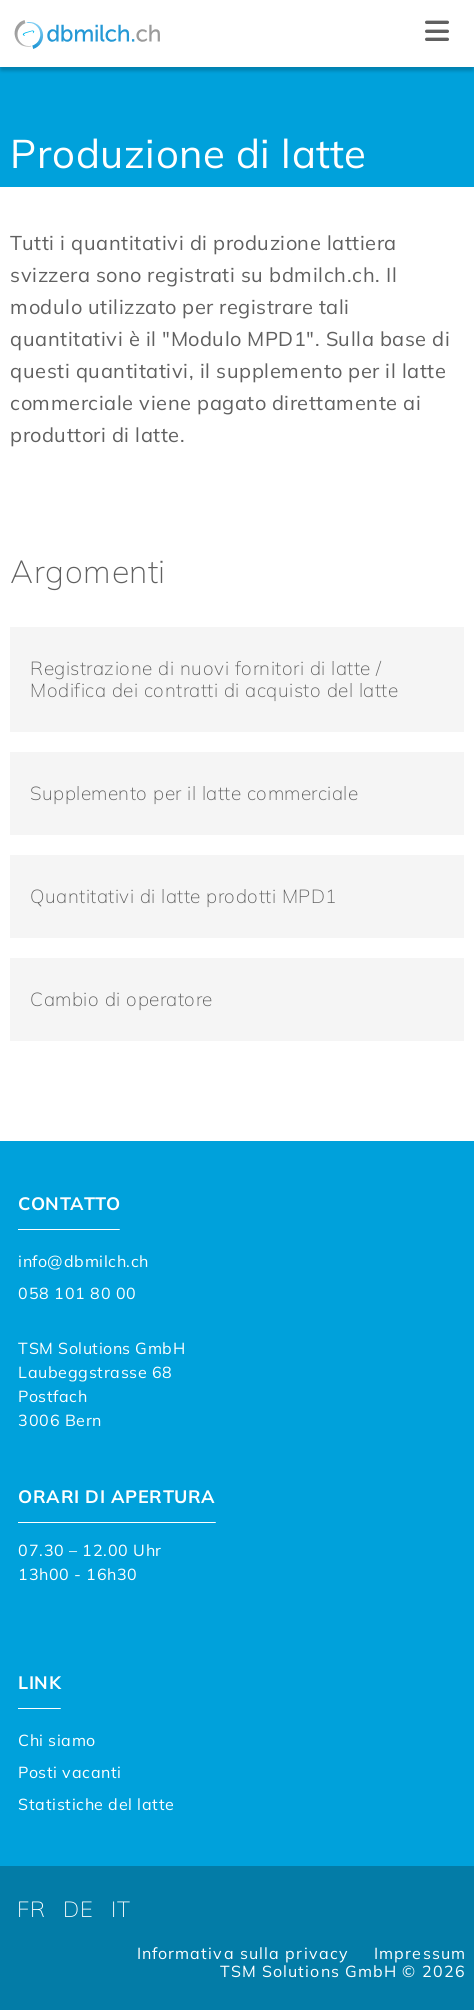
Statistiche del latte (96, 1804)
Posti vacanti (70, 1772)
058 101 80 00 (77, 1293)
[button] (436, 33)
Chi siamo (57, 1740)
